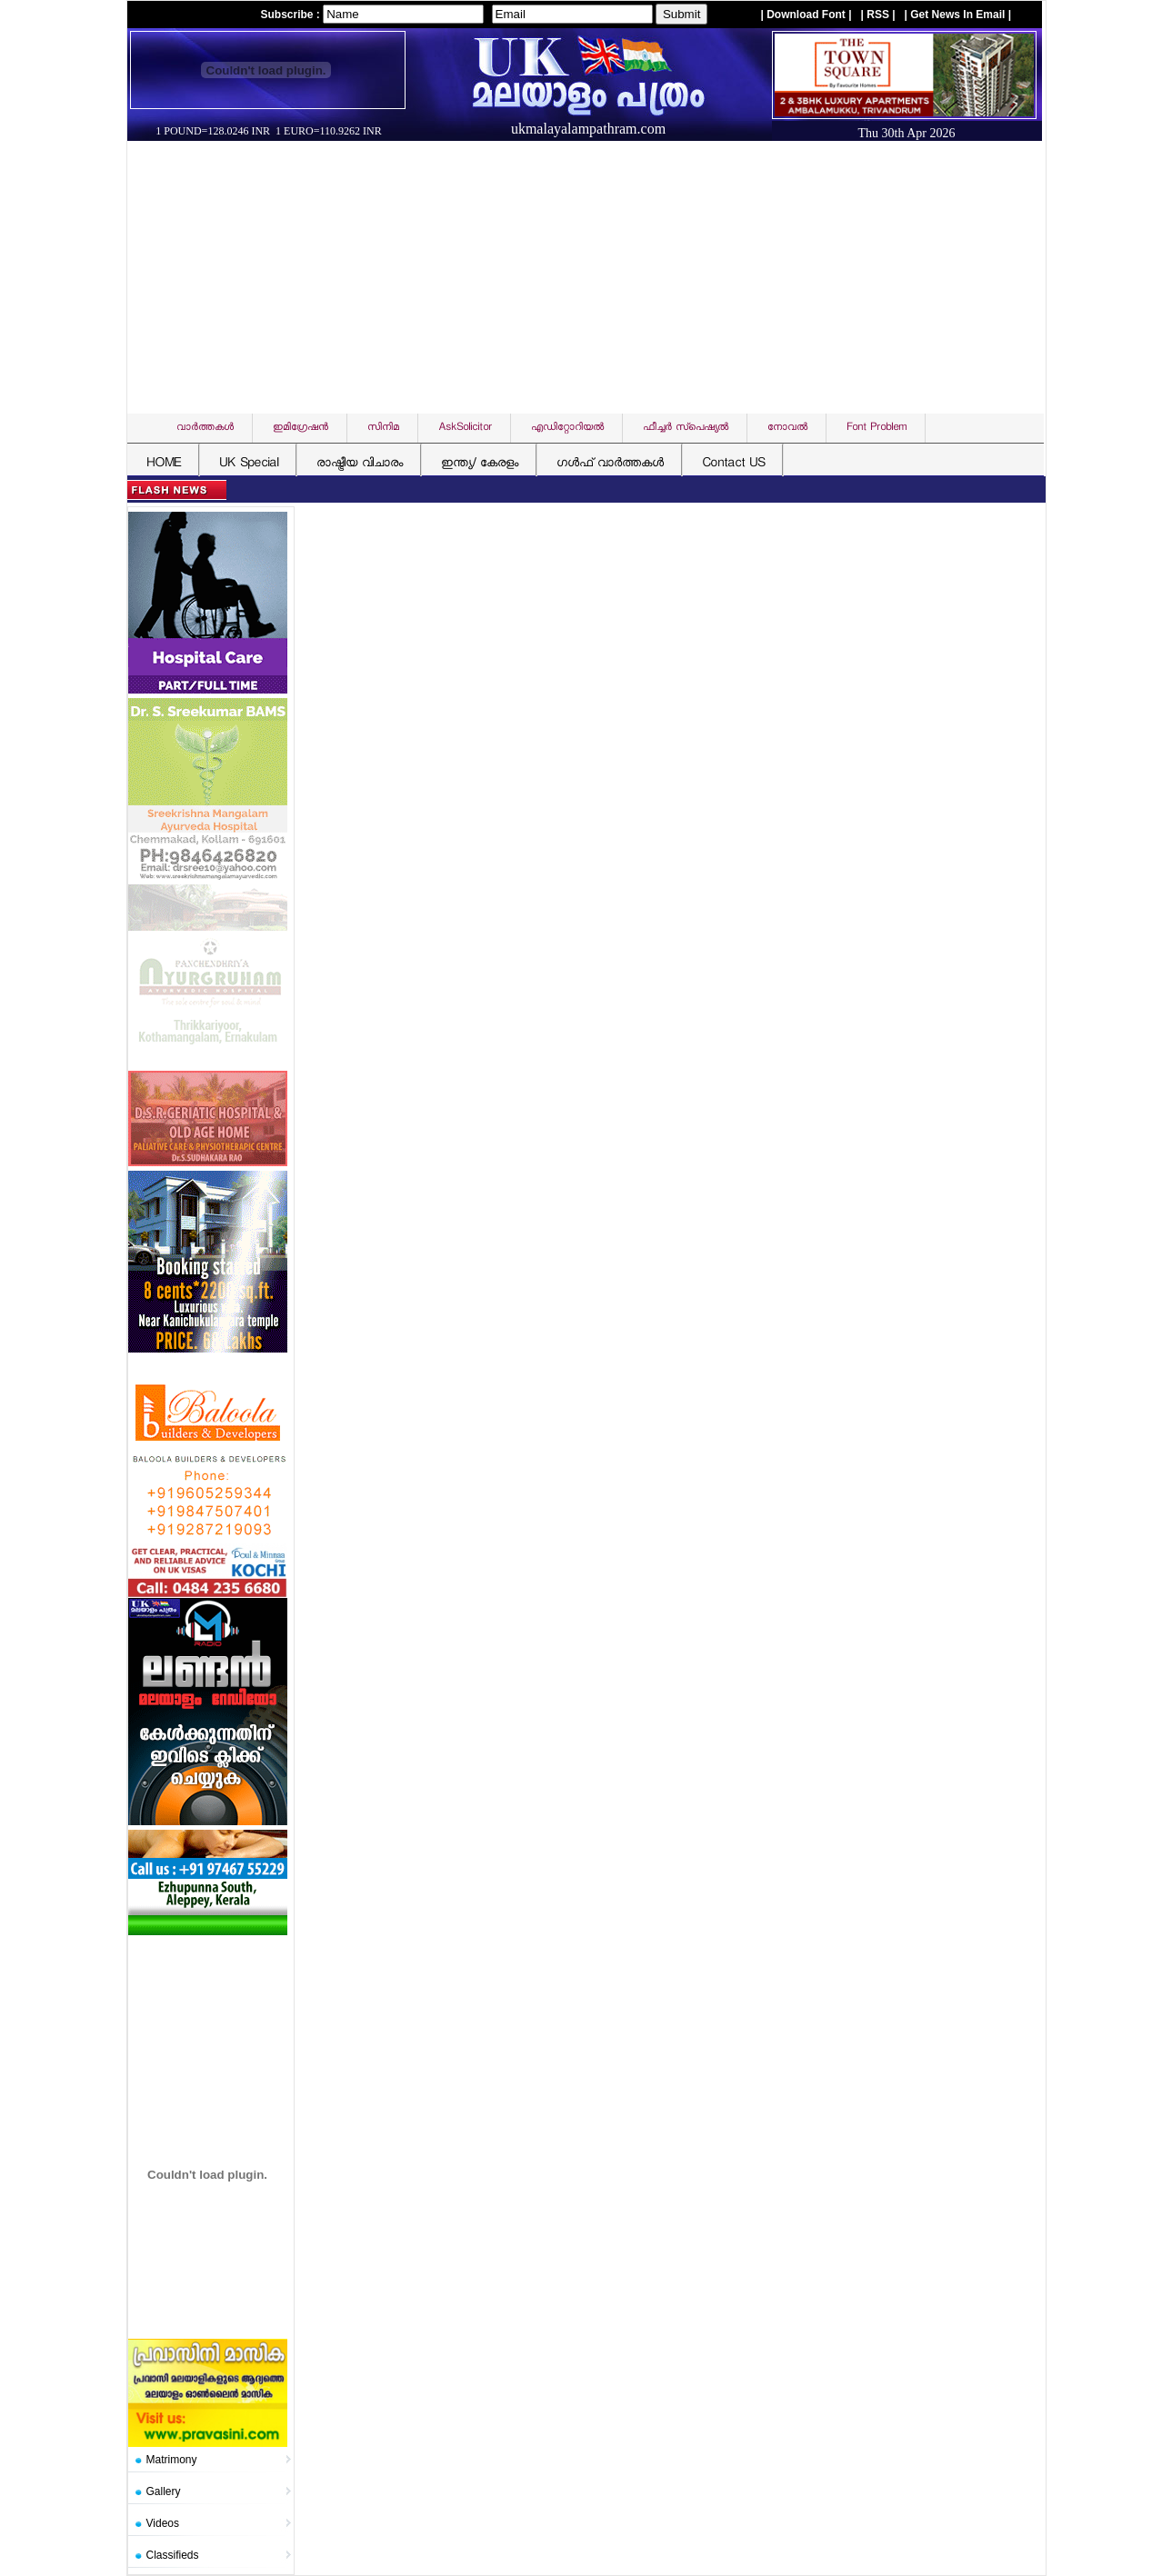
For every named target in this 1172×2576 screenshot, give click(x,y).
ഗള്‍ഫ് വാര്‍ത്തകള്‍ (610, 464)
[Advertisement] (590, 277)
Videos (162, 2523)
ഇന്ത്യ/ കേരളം (479, 464)
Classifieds (172, 2555)
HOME (163, 464)
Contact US (733, 464)
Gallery (163, 2491)
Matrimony (171, 2459)
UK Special (248, 464)
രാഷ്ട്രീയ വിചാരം (359, 464)
